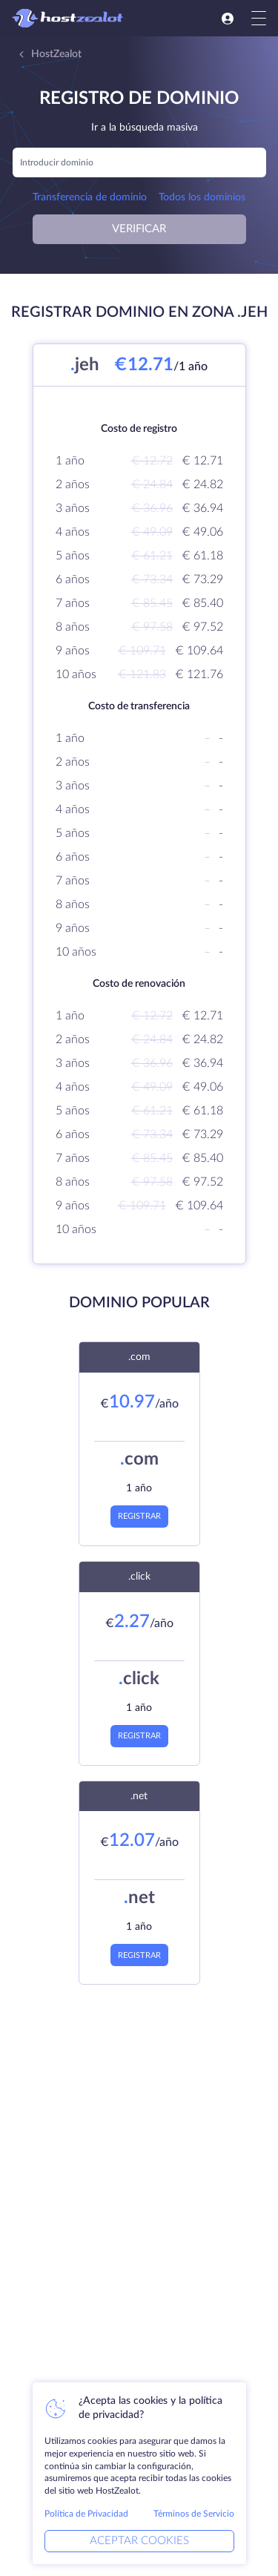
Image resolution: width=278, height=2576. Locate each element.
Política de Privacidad (86, 2513)
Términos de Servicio (193, 2513)
